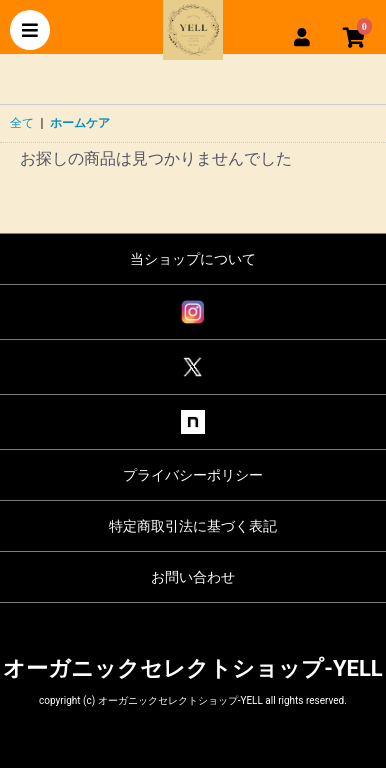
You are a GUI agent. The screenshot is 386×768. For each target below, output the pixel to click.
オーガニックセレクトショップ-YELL (192, 668)
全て (22, 123)
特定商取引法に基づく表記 (193, 526)
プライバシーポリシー (193, 475)
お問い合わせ (193, 577)
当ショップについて (193, 259)
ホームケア (80, 123)
